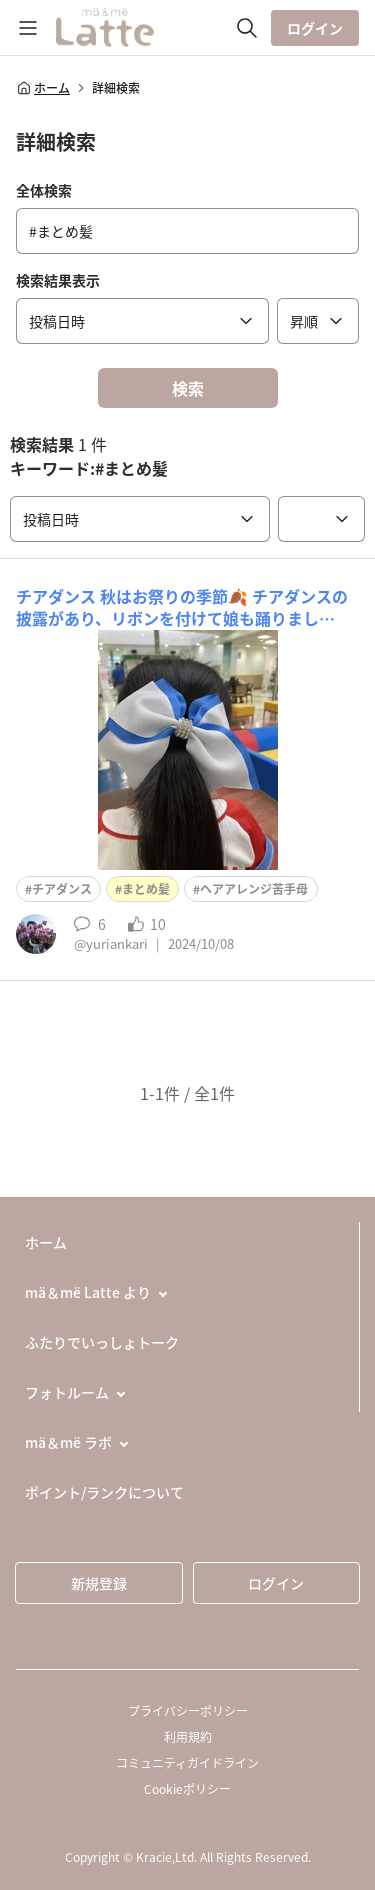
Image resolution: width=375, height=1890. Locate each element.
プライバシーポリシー (188, 1711)
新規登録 (99, 1583)
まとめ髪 (146, 889)
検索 (188, 388)
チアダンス (62, 889)
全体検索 (44, 190)
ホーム (43, 88)
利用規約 (188, 1737)
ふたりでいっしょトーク (102, 1342)
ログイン (315, 28)
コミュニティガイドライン (187, 1763)
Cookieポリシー (187, 1789)
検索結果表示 (58, 280)
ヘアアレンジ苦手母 (254, 889)
